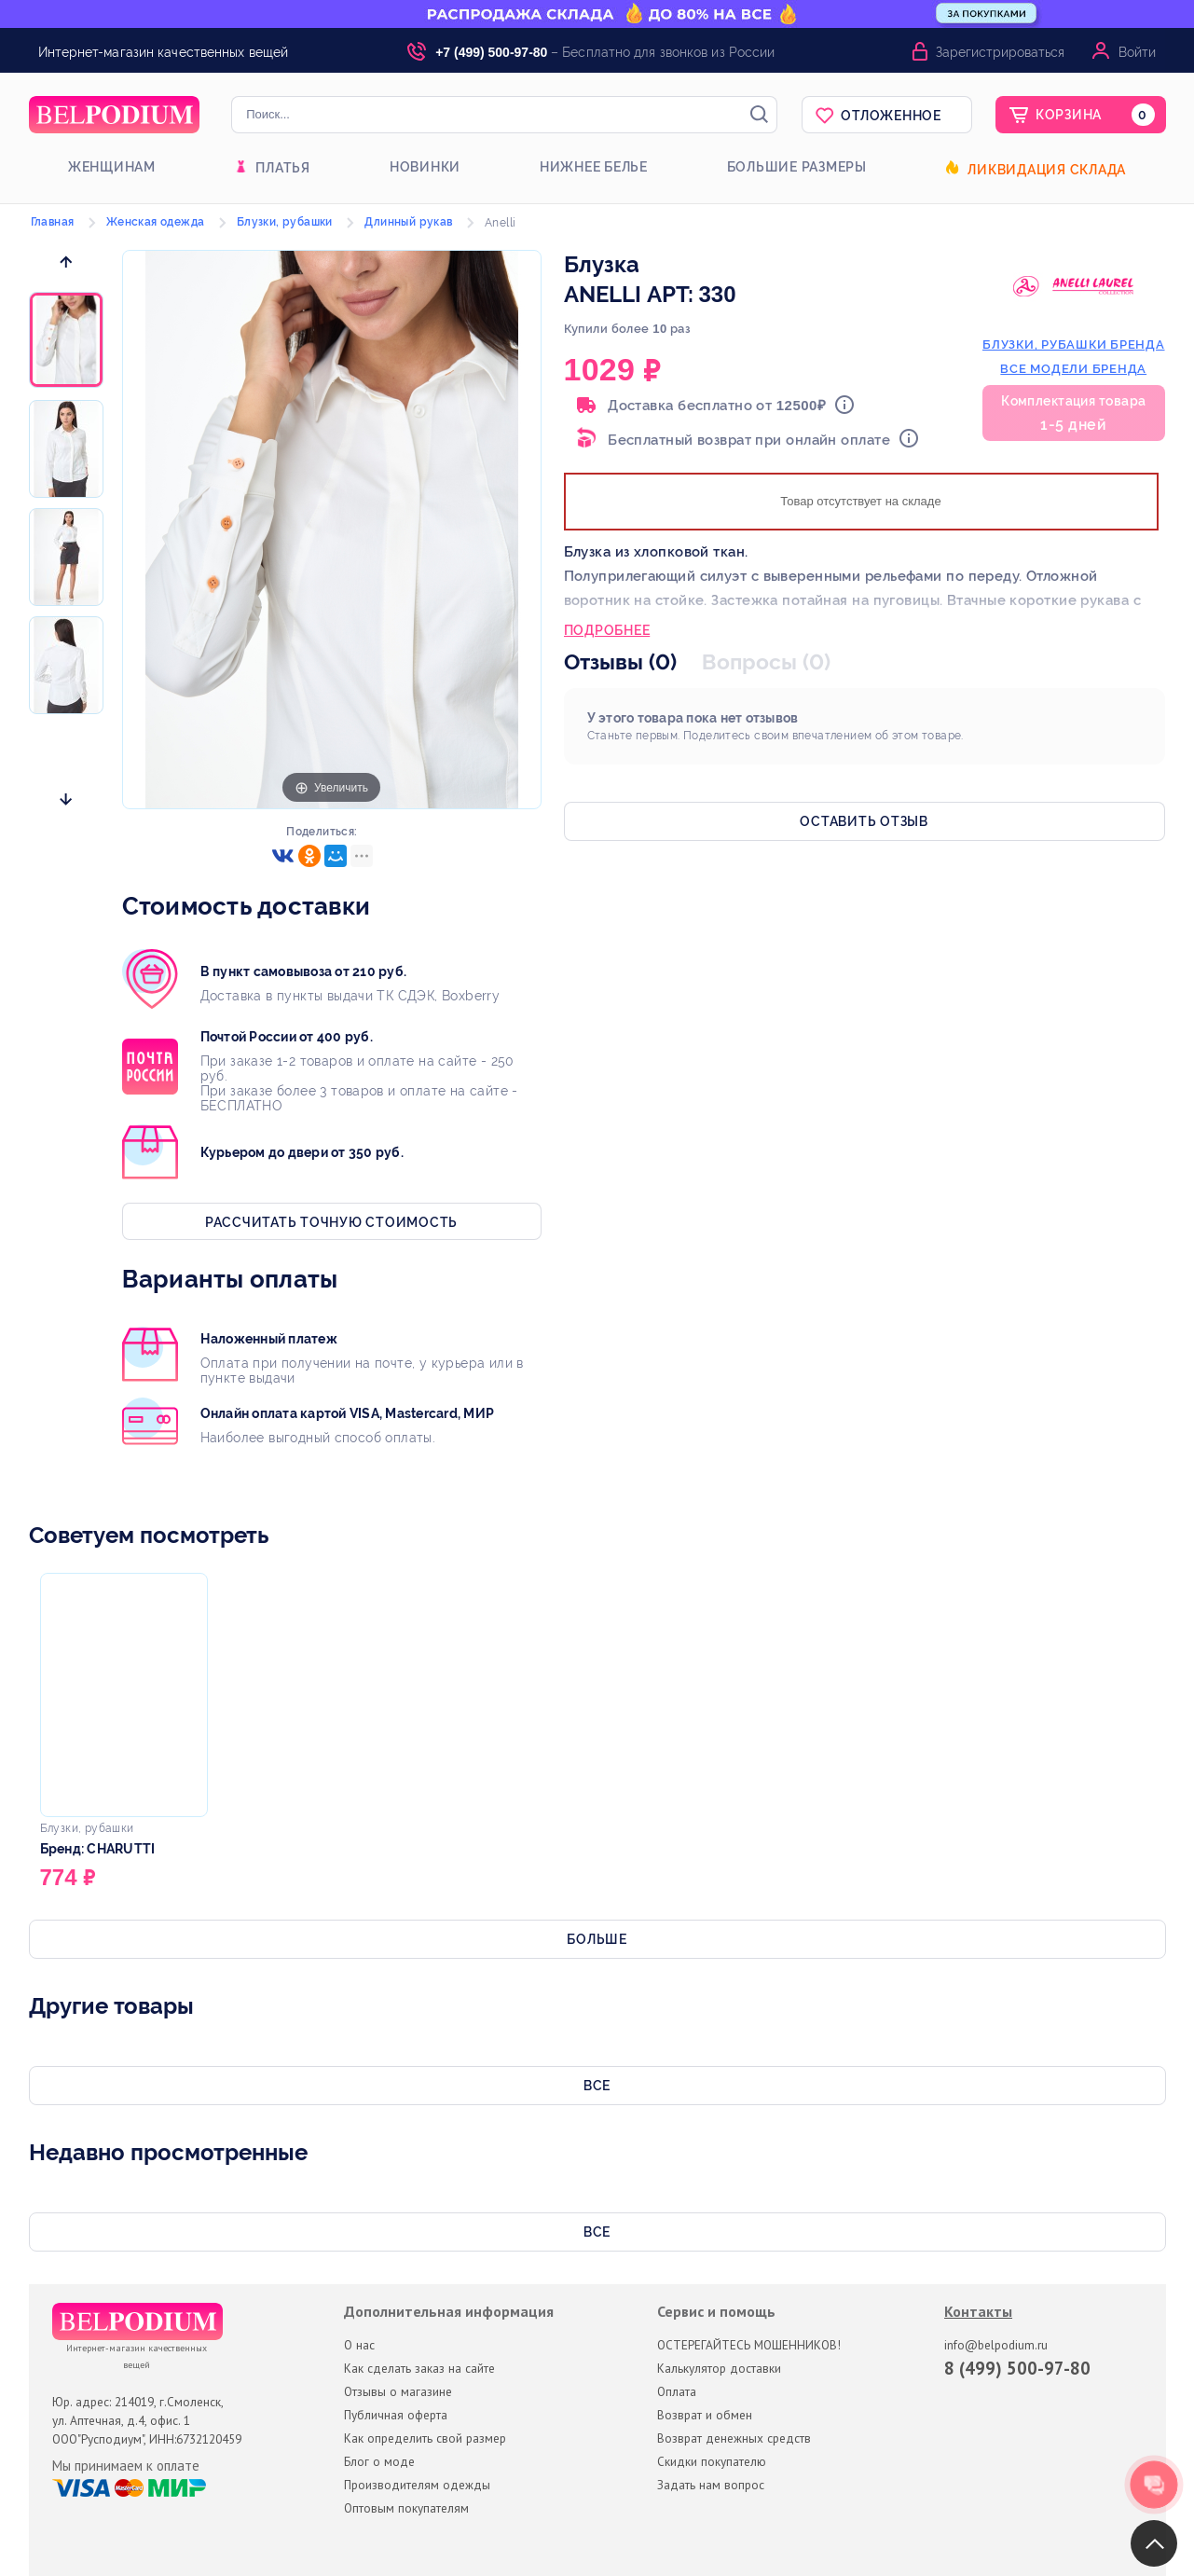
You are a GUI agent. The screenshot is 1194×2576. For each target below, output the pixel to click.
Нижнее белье (594, 166)
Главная (53, 221)
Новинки (425, 166)
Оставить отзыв (864, 821)
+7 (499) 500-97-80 (491, 52)
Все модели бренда (1073, 369)
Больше (597, 1939)
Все (597, 2085)
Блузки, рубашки (285, 221)
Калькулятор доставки (719, 2368)
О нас (359, 2344)
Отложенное (891, 115)
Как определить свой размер (425, 2438)
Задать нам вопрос (710, 2484)
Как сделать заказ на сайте (419, 2368)
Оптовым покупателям (406, 2508)
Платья (282, 167)
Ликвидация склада (1047, 169)
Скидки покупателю (711, 2461)
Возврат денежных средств (734, 2438)
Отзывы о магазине (398, 2391)
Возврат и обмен (704, 2414)
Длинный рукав (408, 221)
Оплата (676, 2391)
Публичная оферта (395, 2414)
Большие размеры (797, 166)
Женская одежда (155, 221)
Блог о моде (379, 2461)
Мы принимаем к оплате (125, 2466)
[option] (66, 341)
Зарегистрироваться (1000, 52)
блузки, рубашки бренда (1073, 344)
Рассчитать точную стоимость (331, 1222)
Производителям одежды (417, 2484)
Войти (1137, 52)
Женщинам (112, 166)
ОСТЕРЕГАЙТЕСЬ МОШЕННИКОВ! (749, 2344)
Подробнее (607, 632)
